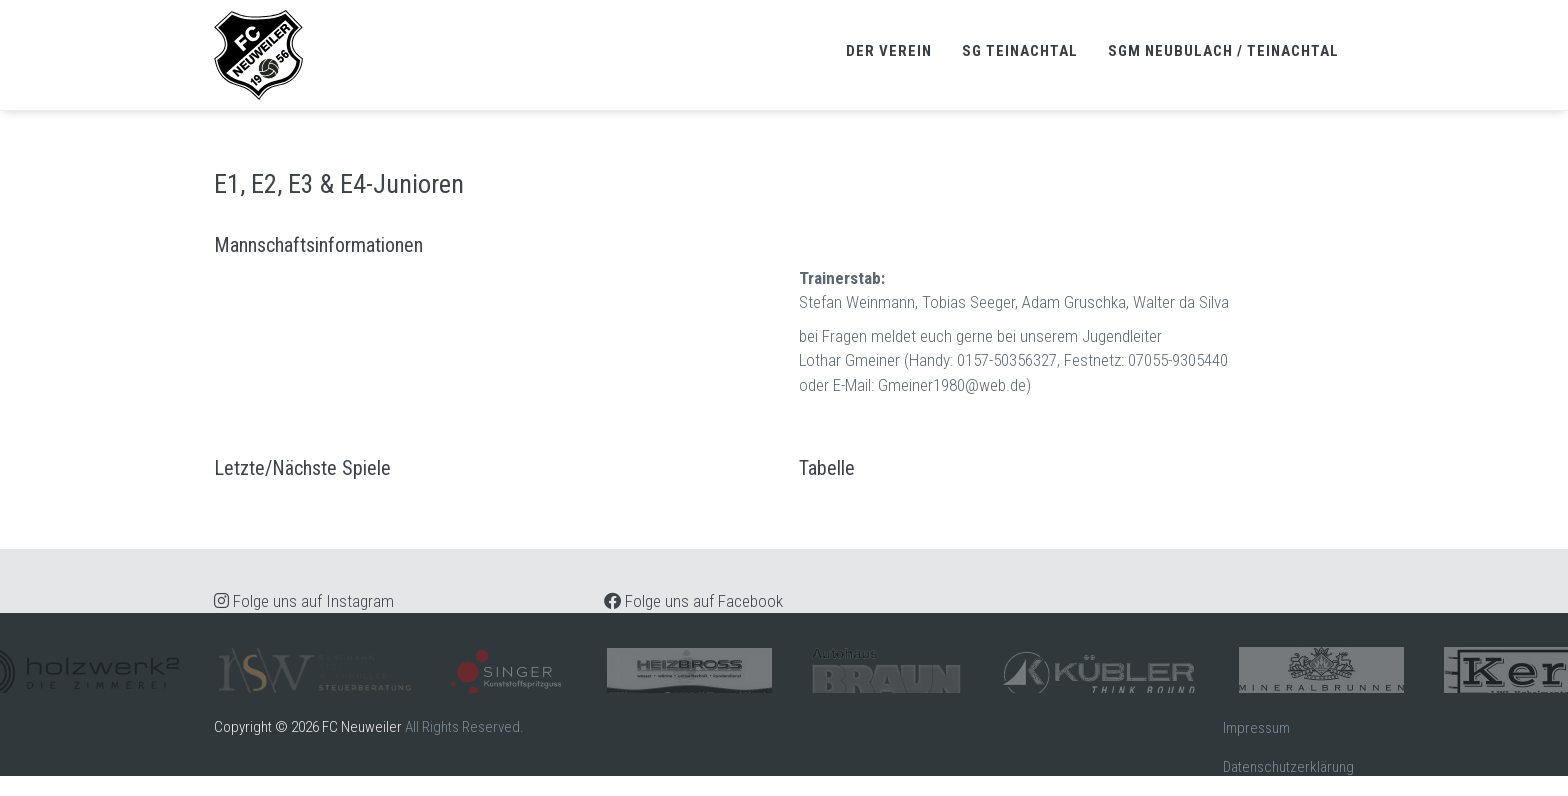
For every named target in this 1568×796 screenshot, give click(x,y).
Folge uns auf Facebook (693, 601)
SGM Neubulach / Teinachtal (1223, 51)
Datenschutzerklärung (1288, 767)
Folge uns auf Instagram (304, 601)
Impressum (1256, 728)
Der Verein (889, 51)
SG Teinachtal (1020, 51)
